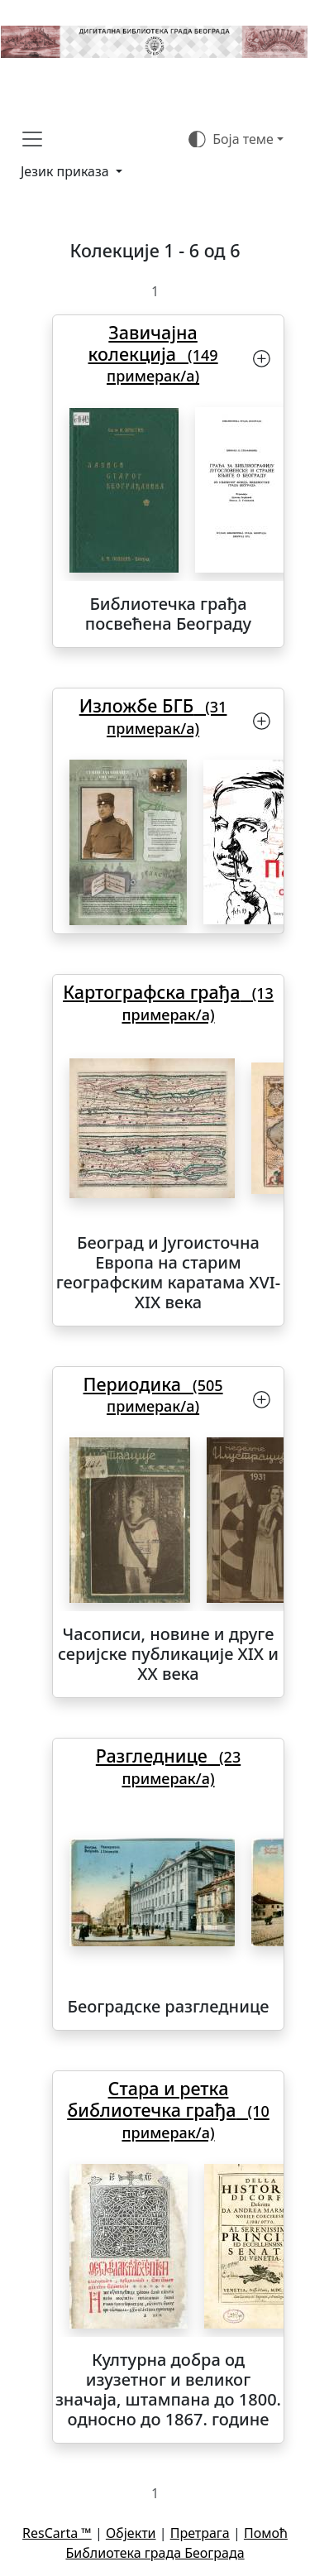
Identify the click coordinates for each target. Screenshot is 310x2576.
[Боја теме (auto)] (236, 139)
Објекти (131, 2533)
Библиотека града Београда (154, 2553)
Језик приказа (66, 171)
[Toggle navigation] (32, 139)
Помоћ (266, 2533)
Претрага (200, 2533)
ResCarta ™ (57, 2533)
